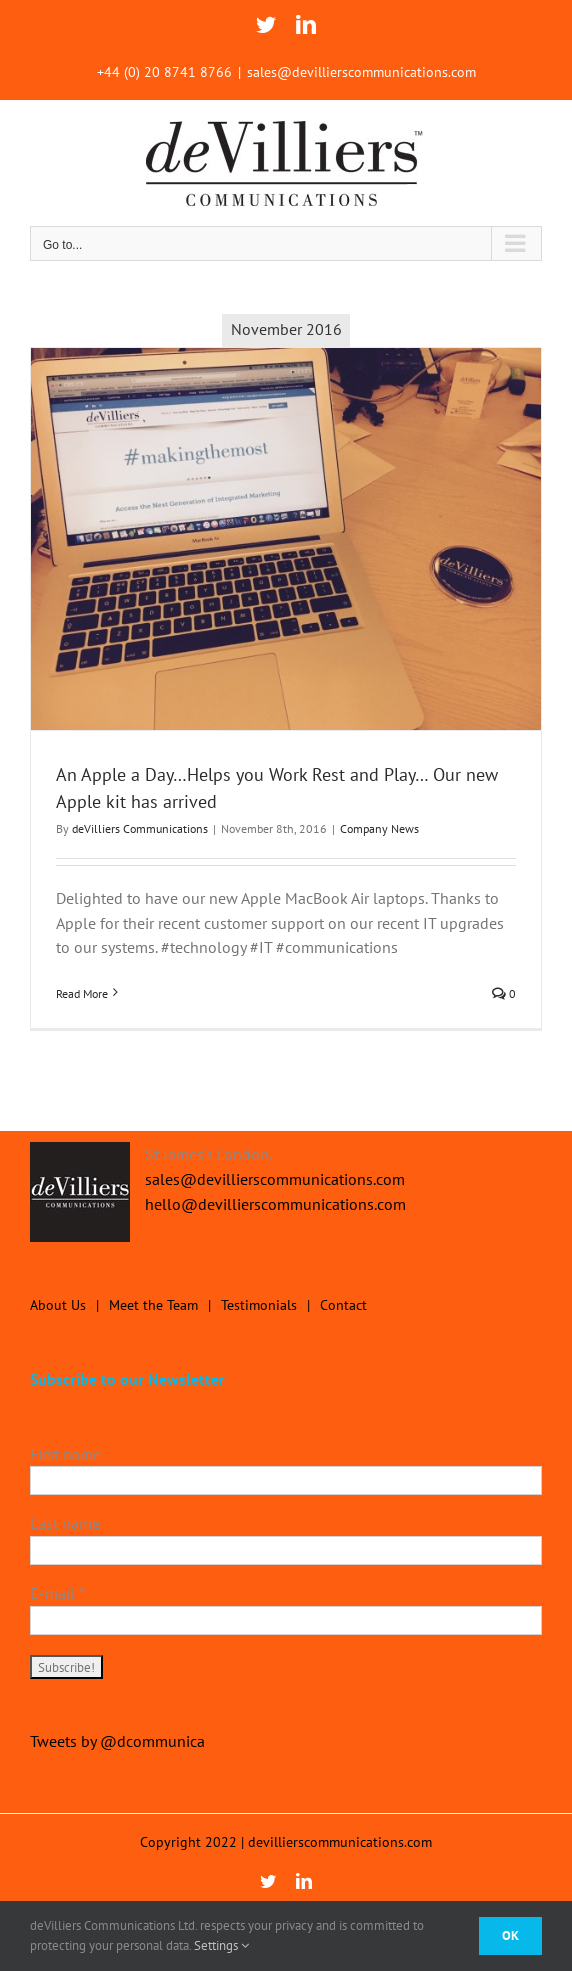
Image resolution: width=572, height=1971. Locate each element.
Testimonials (259, 1305)
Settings (221, 1945)
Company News (379, 828)
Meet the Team (153, 1305)
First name (65, 1454)
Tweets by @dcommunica (117, 1741)
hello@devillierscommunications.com (275, 1204)
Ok (510, 1935)
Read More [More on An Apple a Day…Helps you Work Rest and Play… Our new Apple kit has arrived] (82, 993)
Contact (343, 1305)
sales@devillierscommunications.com (361, 72)
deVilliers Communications (140, 828)
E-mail (57, 1593)
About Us (58, 1305)
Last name (65, 1523)
